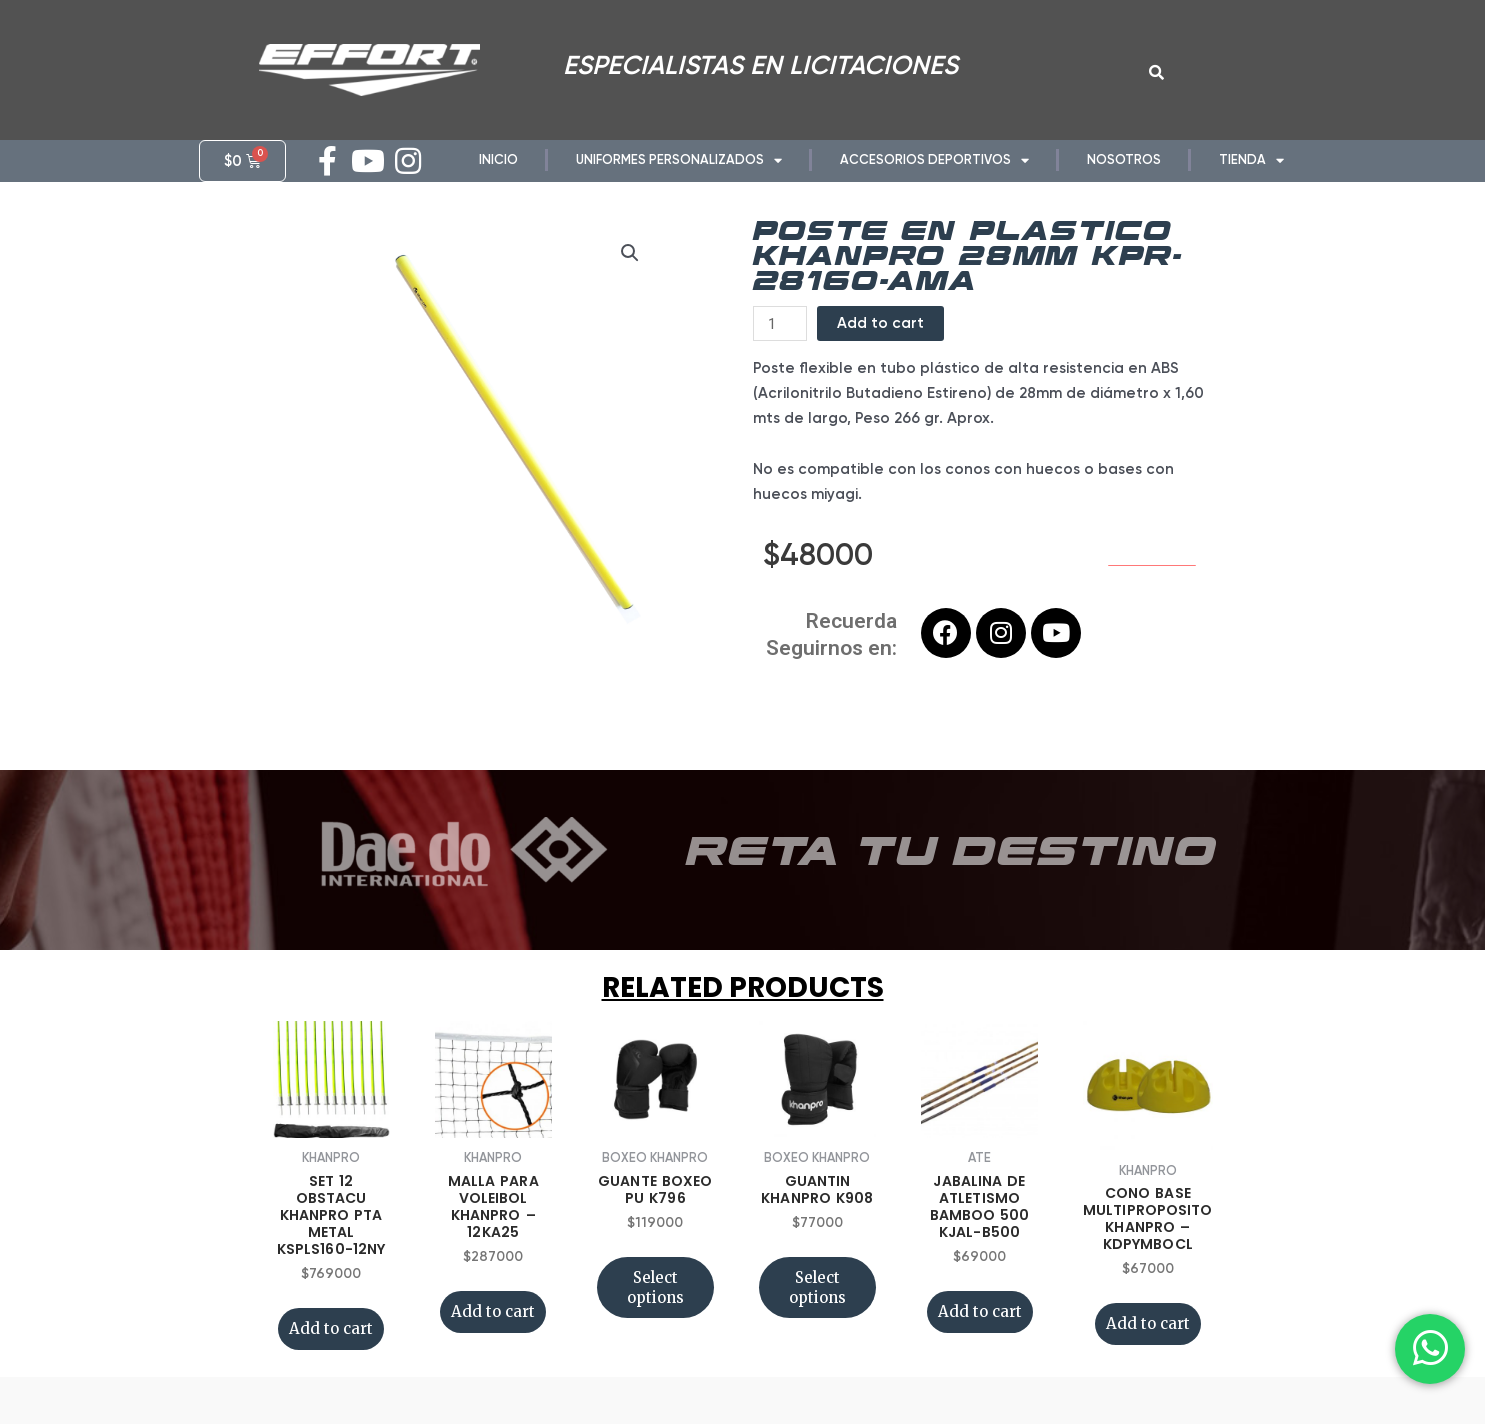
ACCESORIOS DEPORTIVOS (934, 160)
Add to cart (880, 350)
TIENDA (1251, 160)
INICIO (498, 159)
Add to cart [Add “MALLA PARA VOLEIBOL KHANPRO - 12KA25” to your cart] (493, 1338)
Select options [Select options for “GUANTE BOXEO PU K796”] (655, 1314)
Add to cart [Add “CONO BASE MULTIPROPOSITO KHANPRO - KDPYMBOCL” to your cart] (1148, 1350)
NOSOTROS (1124, 159)
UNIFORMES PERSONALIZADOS (679, 160)
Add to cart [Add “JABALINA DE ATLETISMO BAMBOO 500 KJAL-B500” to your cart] (980, 1338)
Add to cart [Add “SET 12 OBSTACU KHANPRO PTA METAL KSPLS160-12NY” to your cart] (331, 1355)
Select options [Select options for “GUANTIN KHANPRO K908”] (817, 1314)
